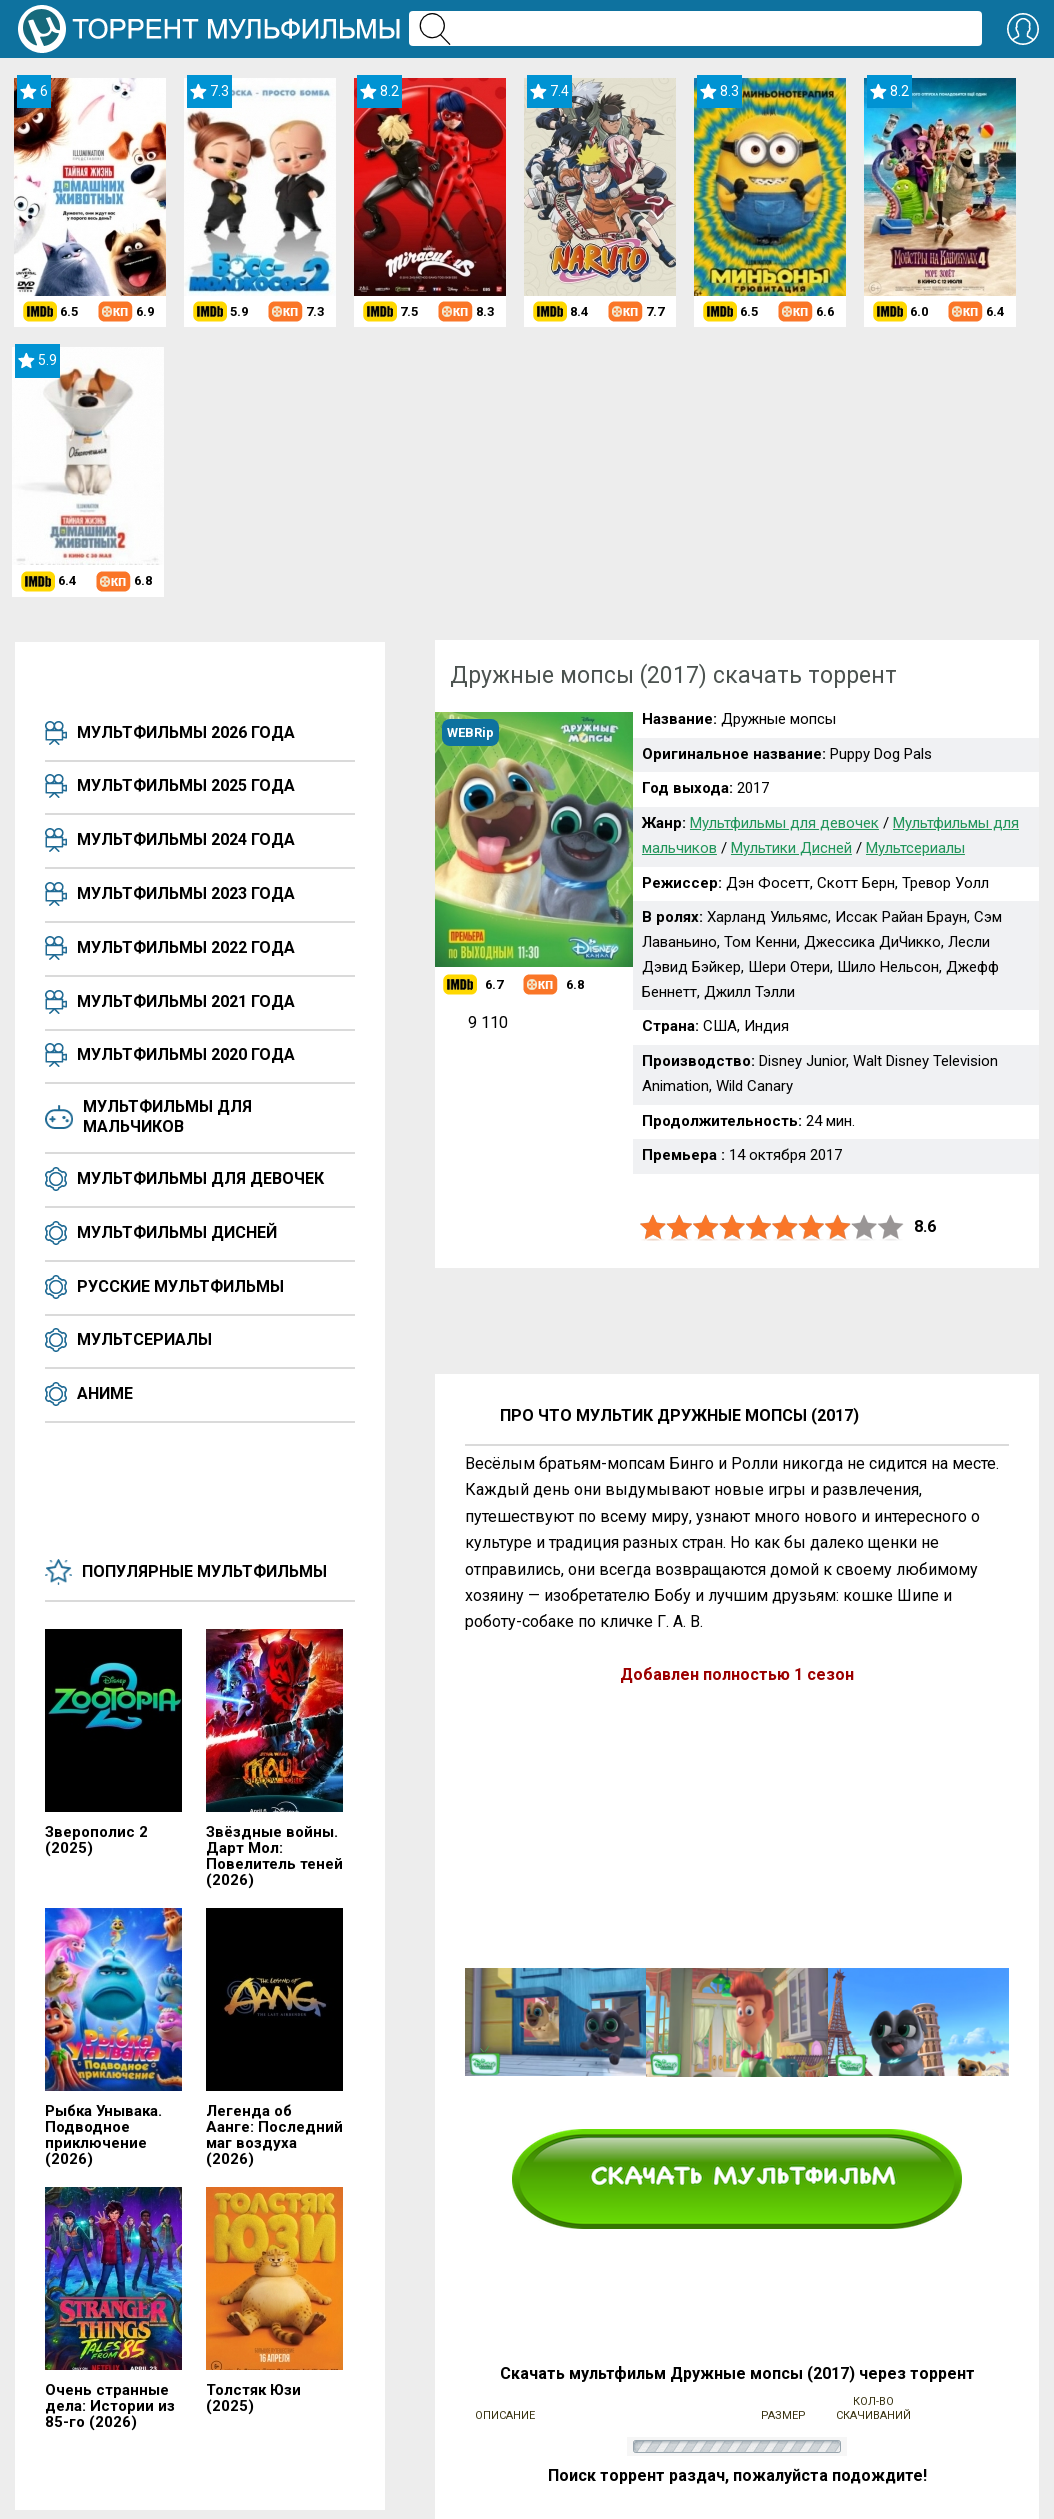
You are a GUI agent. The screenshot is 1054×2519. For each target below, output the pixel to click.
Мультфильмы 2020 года (186, 1054)
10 (891, 1227)
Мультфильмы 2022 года (186, 947)
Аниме (105, 1393)
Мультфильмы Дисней (177, 1232)
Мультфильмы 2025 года (186, 785)
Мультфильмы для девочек (200, 1178)
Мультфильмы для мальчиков (167, 1116)
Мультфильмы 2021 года (186, 1001)
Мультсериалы (144, 1339)
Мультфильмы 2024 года (186, 839)
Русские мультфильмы (180, 1286)
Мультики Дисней (791, 848)
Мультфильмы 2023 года (186, 893)
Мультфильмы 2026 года (186, 732)
